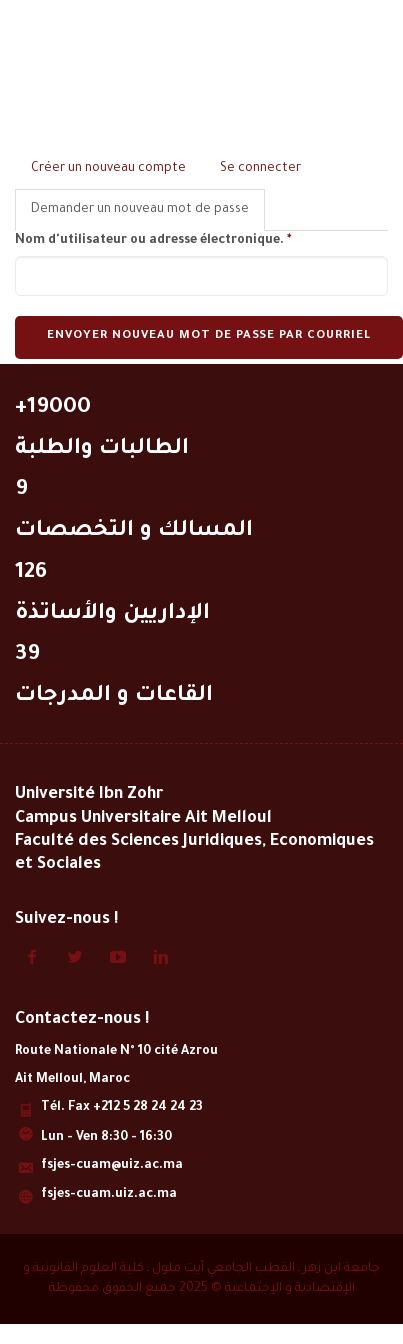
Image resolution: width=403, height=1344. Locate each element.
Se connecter (260, 169)
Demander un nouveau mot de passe (148, 215)
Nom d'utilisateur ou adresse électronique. (153, 241)
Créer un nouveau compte (108, 169)
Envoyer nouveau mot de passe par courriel (209, 336)
